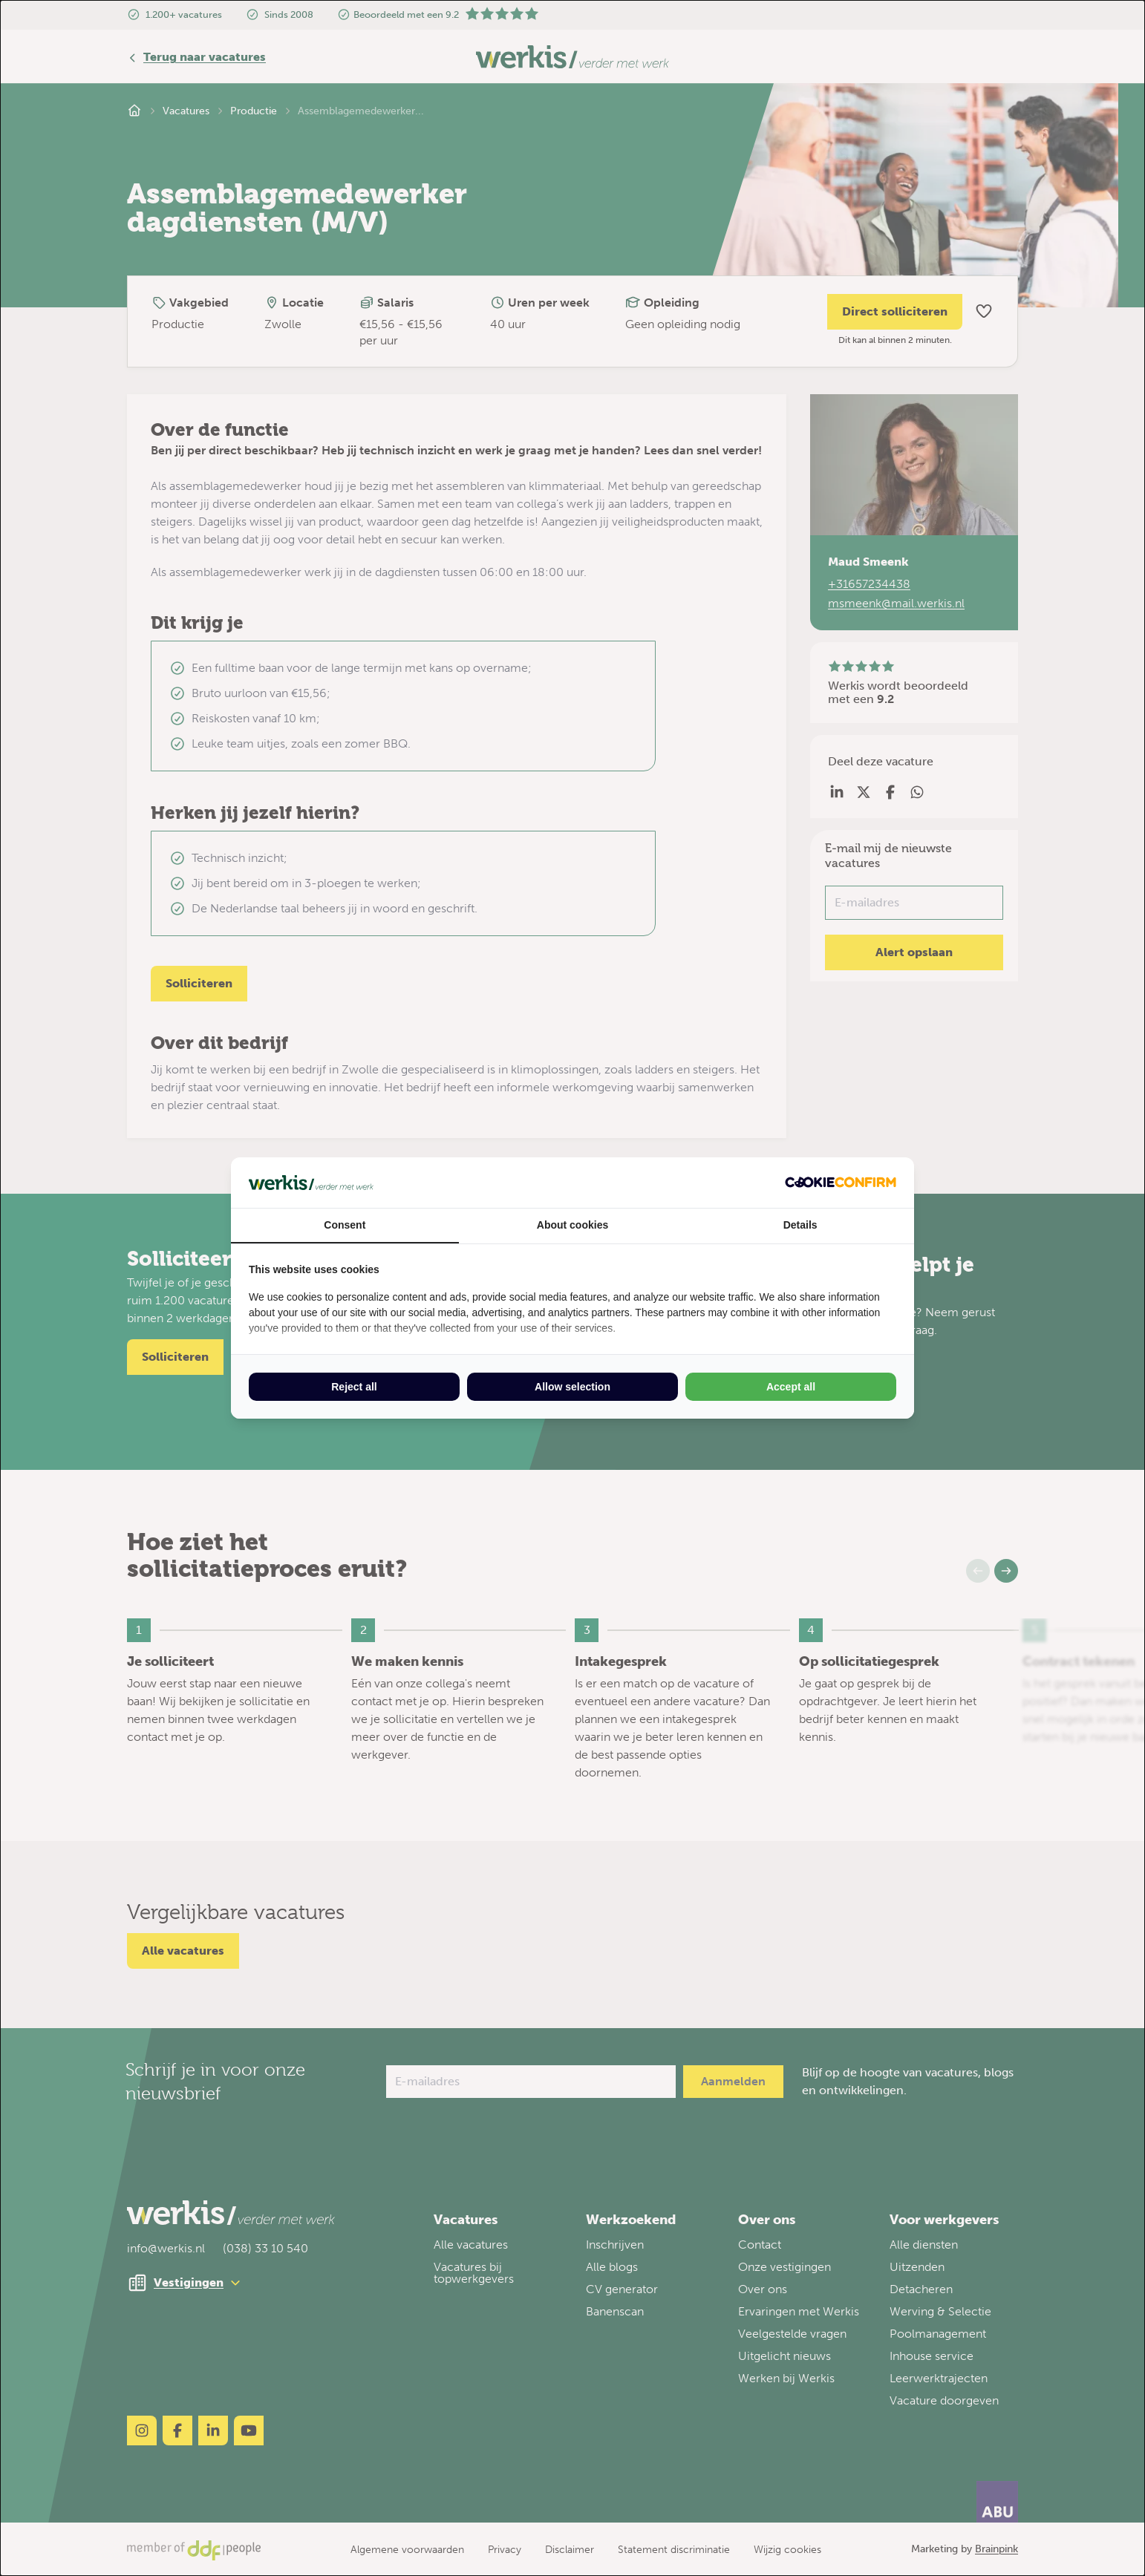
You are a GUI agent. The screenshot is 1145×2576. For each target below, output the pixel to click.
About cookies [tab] (572, 1225)
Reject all (353, 1387)
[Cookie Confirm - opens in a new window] (840, 1182)
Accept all (790, 1387)
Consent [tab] (344, 1225)
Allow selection (572, 1387)
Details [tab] (800, 1225)
